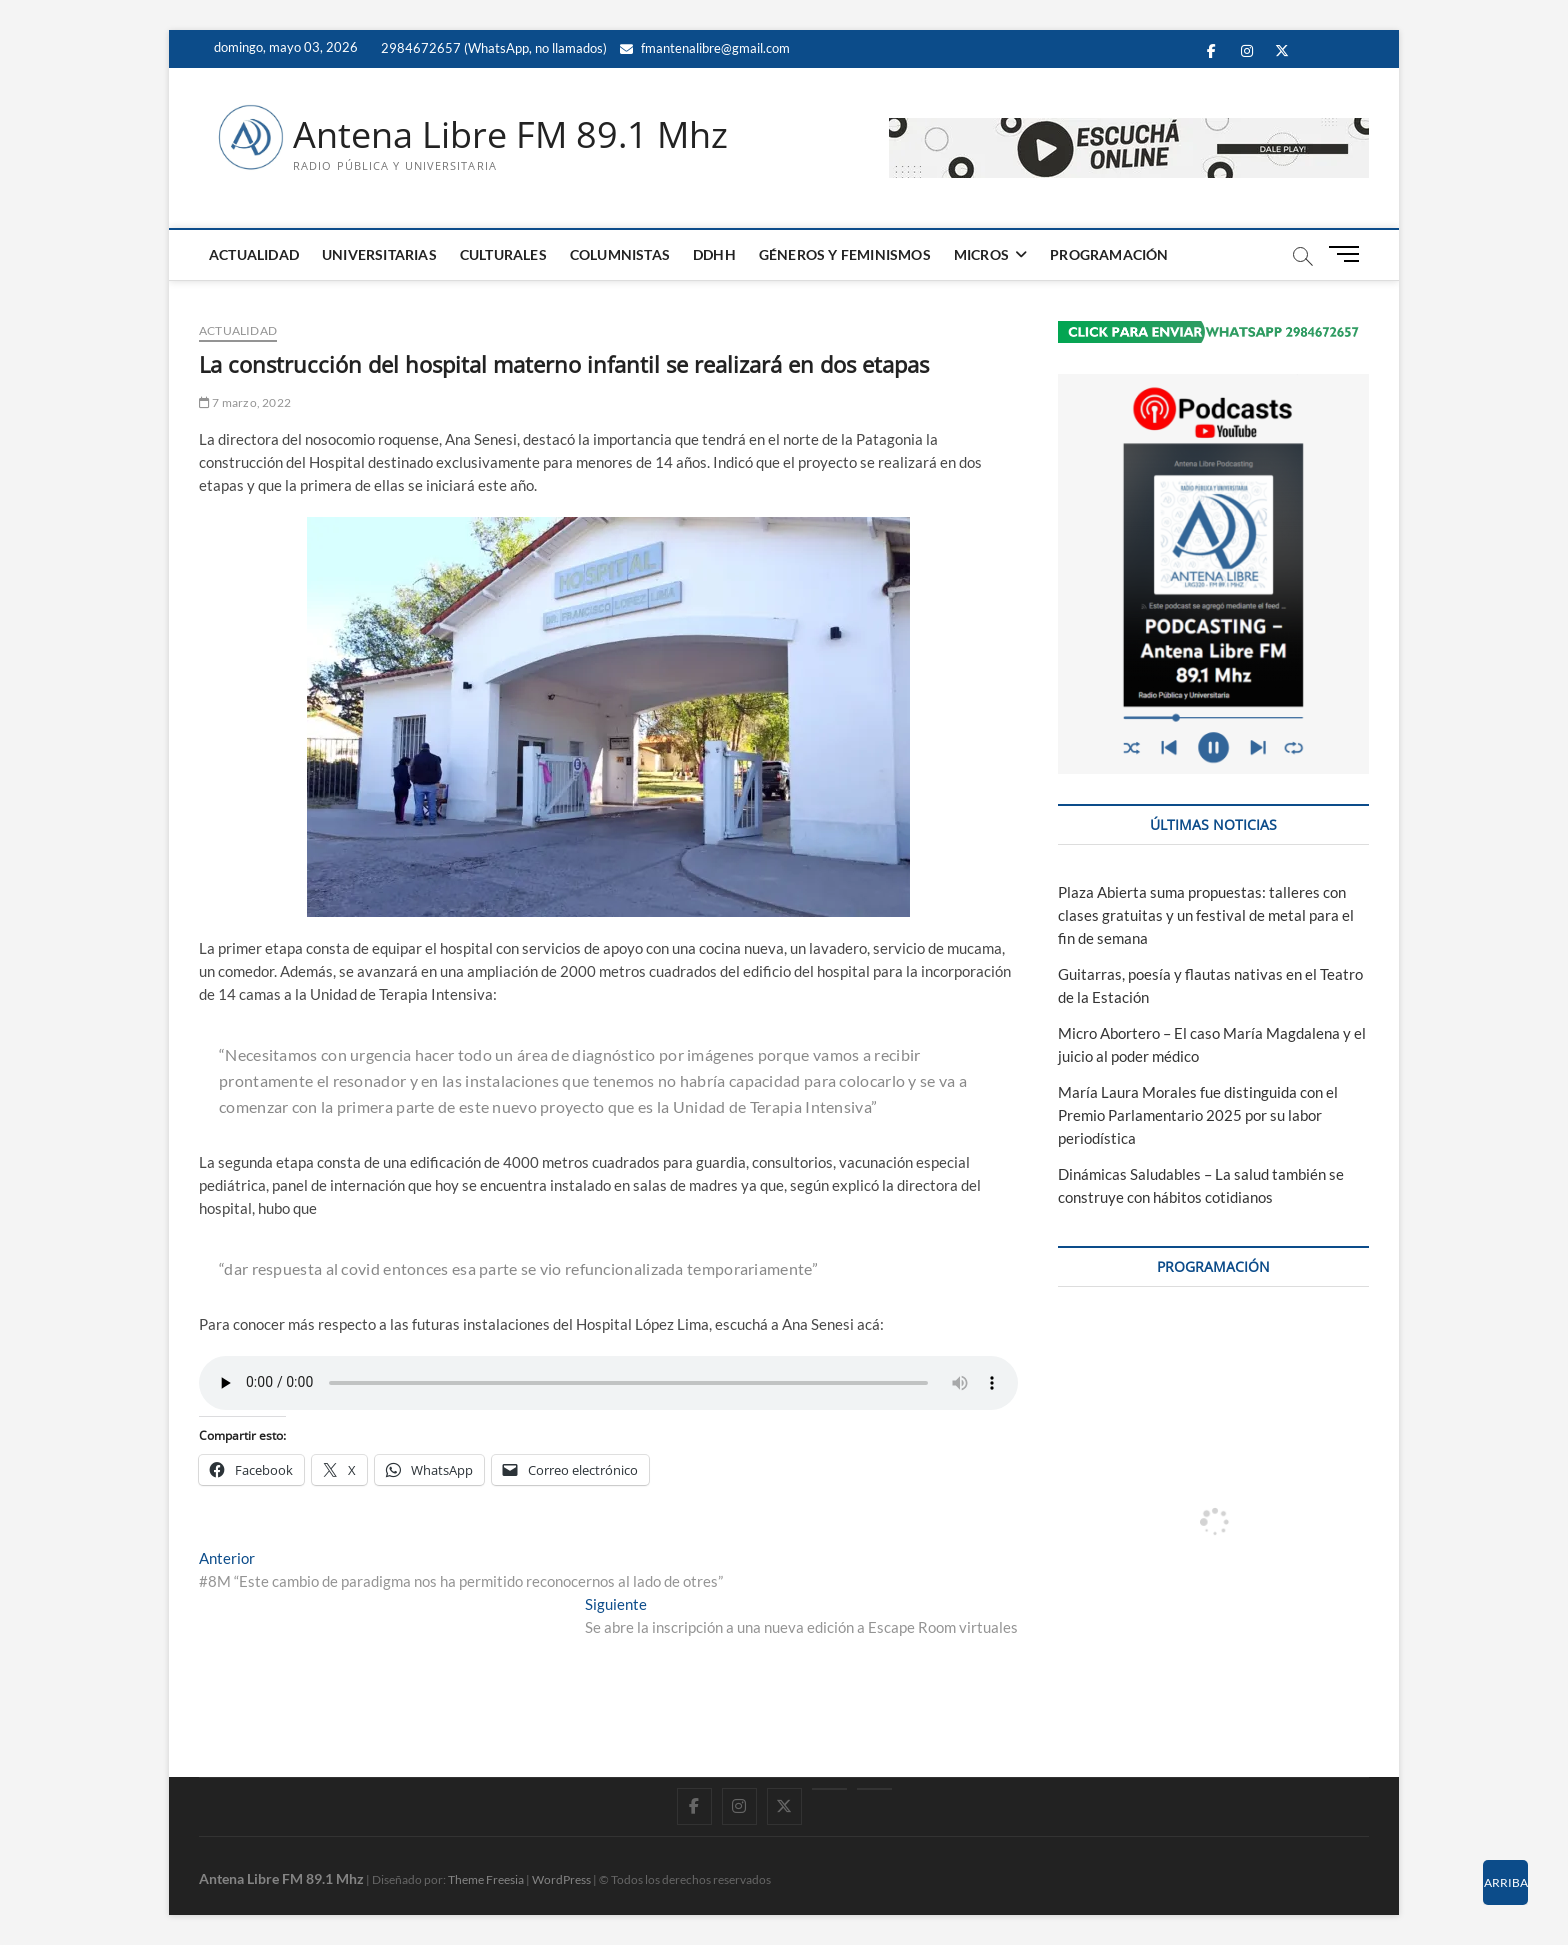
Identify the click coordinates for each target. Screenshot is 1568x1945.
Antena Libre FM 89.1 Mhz (510, 135)
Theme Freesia (486, 1879)
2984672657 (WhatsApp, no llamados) (492, 48)
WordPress (561, 1879)
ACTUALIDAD (254, 254)
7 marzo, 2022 (245, 402)
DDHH (714, 254)
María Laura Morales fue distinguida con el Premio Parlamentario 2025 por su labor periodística (1198, 1115)
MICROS (981, 254)
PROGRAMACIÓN (1109, 254)
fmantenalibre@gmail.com (705, 48)
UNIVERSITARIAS (379, 254)
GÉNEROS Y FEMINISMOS (845, 254)
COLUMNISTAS (620, 254)
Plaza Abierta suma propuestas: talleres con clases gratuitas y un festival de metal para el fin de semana (1206, 915)
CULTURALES (503, 254)
